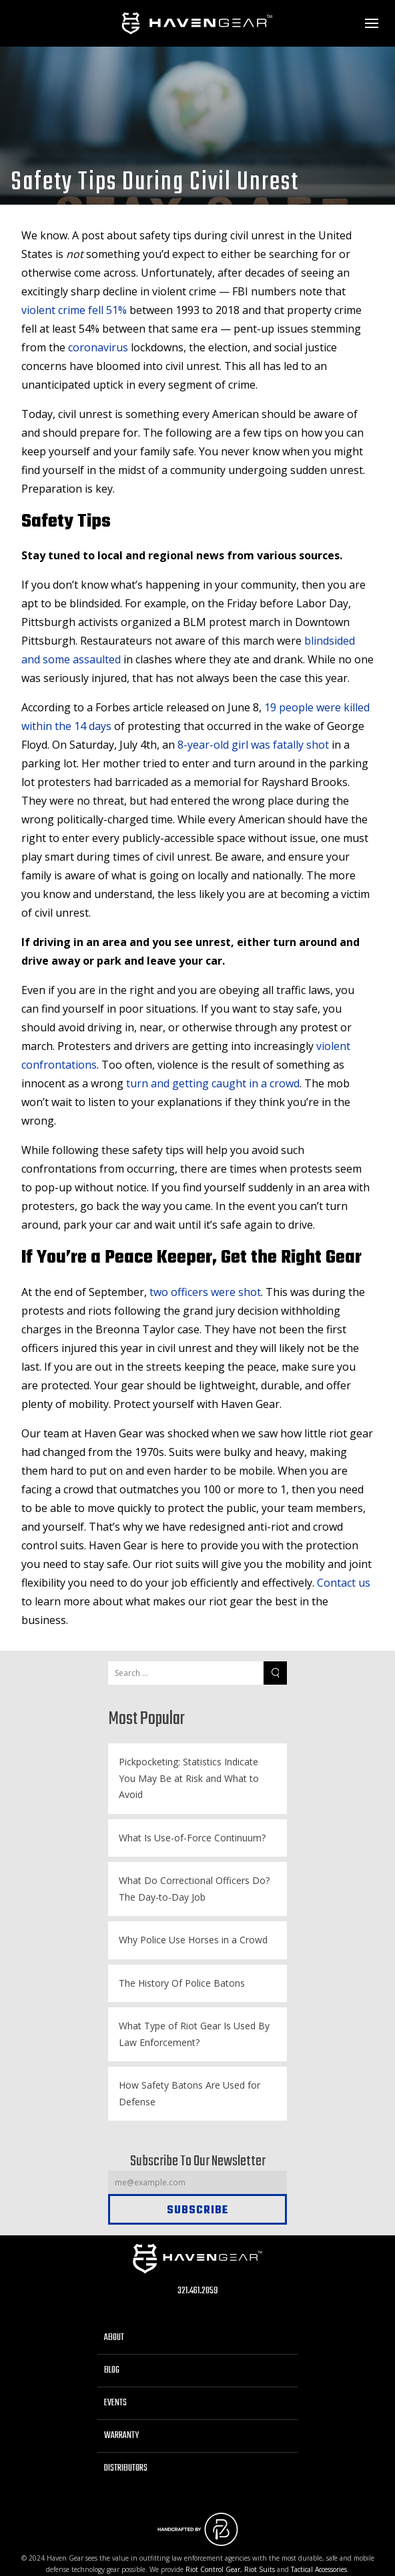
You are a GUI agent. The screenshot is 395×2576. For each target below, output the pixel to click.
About (114, 2337)
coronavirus (96, 347)
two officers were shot (205, 1292)
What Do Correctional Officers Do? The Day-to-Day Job (194, 1888)
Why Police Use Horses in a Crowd (193, 1939)
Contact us (343, 1582)
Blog (111, 2370)
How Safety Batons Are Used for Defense (189, 2093)
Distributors (125, 2468)
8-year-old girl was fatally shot (253, 744)
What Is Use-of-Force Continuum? (192, 1837)
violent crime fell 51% (74, 310)
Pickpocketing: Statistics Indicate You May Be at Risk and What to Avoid (189, 1778)
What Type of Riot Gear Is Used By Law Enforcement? (194, 2034)
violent (333, 1046)
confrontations (59, 1064)
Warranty (121, 2435)
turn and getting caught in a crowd (213, 1083)
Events (115, 2403)
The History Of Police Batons (182, 1983)
